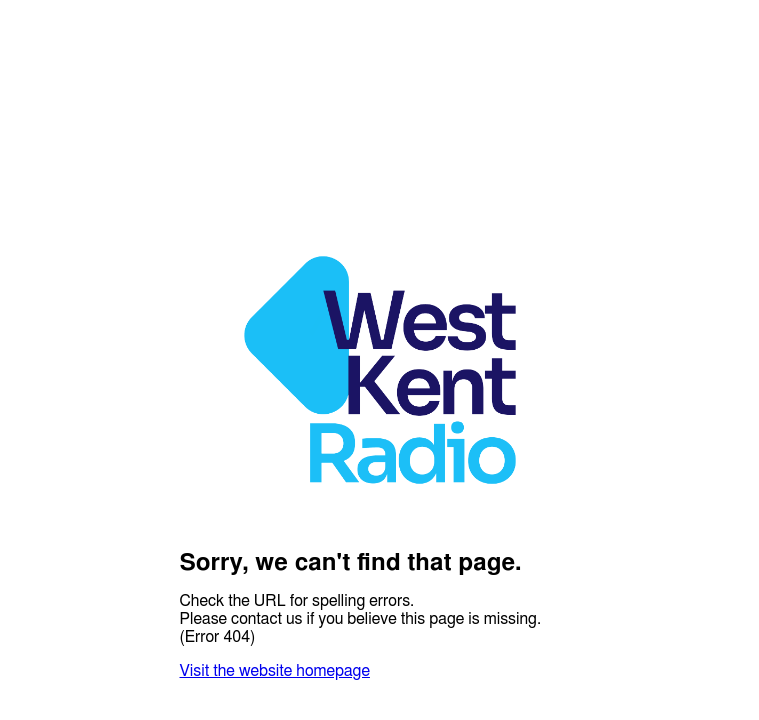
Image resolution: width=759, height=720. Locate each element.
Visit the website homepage (275, 671)
